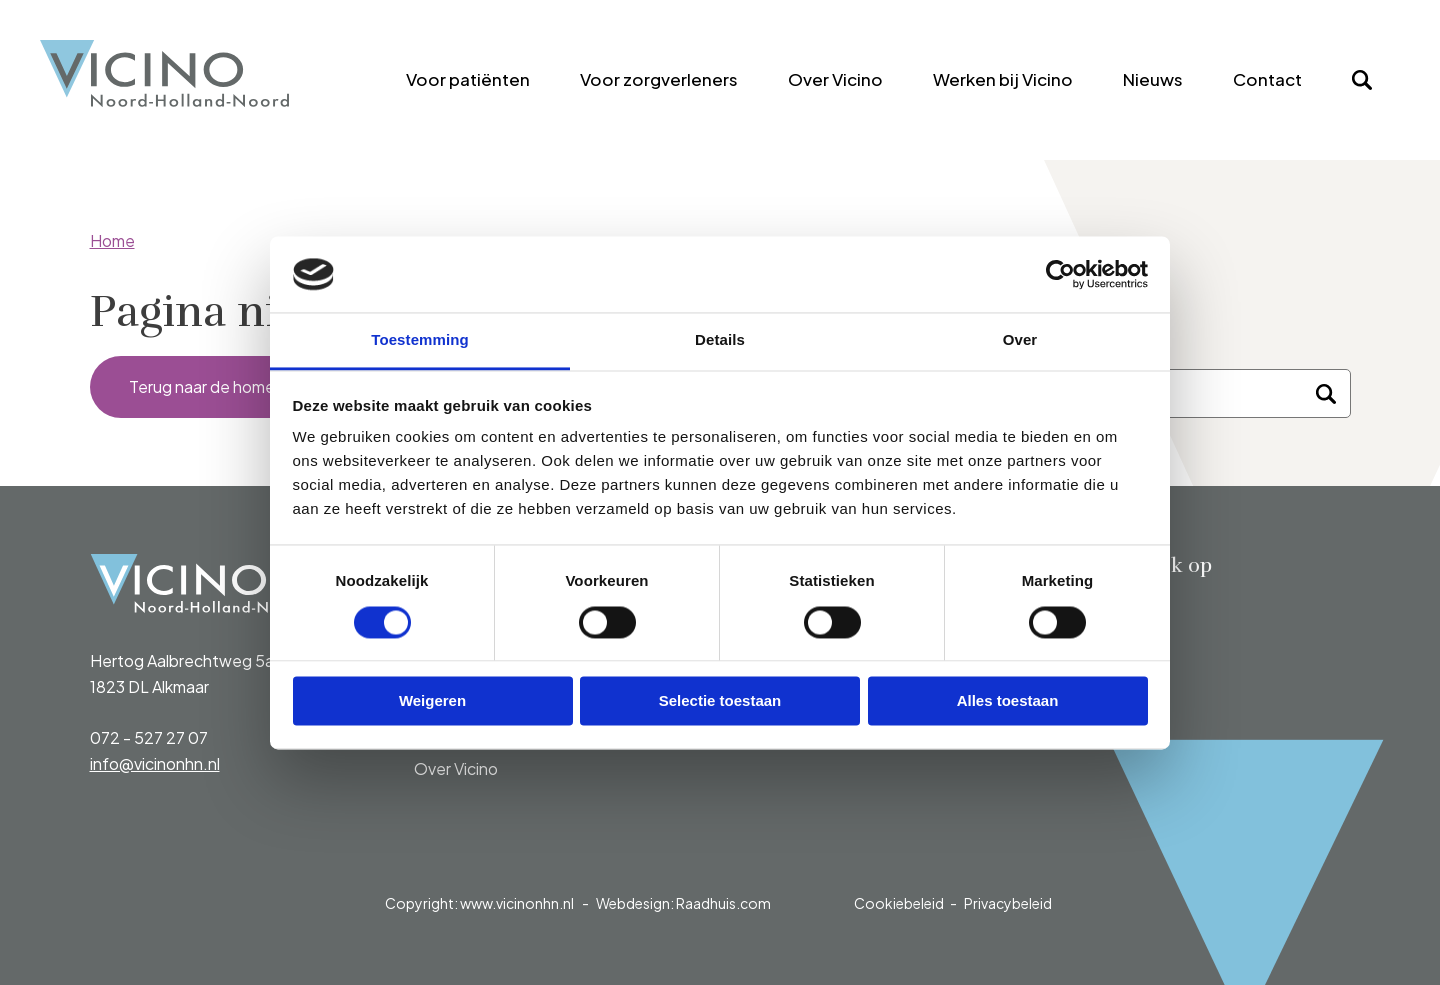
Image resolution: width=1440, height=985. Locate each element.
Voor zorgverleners (659, 79)
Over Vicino (835, 79)
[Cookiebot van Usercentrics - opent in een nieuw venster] (1060, 274)
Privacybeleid (1008, 903)
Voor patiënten (468, 79)
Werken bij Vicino (1003, 79)
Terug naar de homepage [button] (222, 386)
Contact (1267, 79)
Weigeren (432, 701)
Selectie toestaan (720, 701)
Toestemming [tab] (420, 340)
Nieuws (1153, 79)
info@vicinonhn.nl (155, 763)
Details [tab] (720, 340)
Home (112, 240)
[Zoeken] (1326, 394)
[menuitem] (468, 80)
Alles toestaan (1008, 701)
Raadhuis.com (723, 903)
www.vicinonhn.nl (517, 903)
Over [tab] (1020, 340)
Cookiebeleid (899, 903)
